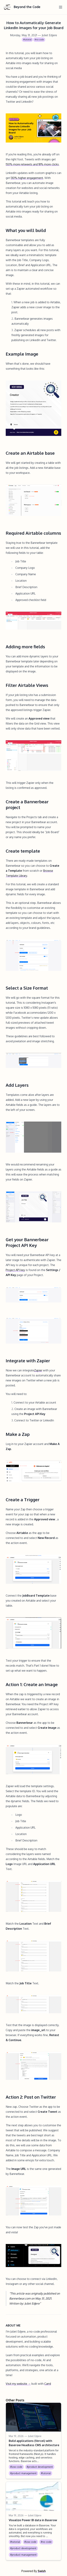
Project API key (15, 1270)
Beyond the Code (21, 7)
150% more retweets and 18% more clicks (32, 164)
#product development (40, 2466)
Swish (42, 2571)
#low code (16, 2466)
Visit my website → (18, 2383)
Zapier (38, 1370)
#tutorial (27, 39)
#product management (23, 2473)
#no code (39, 39)
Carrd (47, 2383)
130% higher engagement (27, 178)
